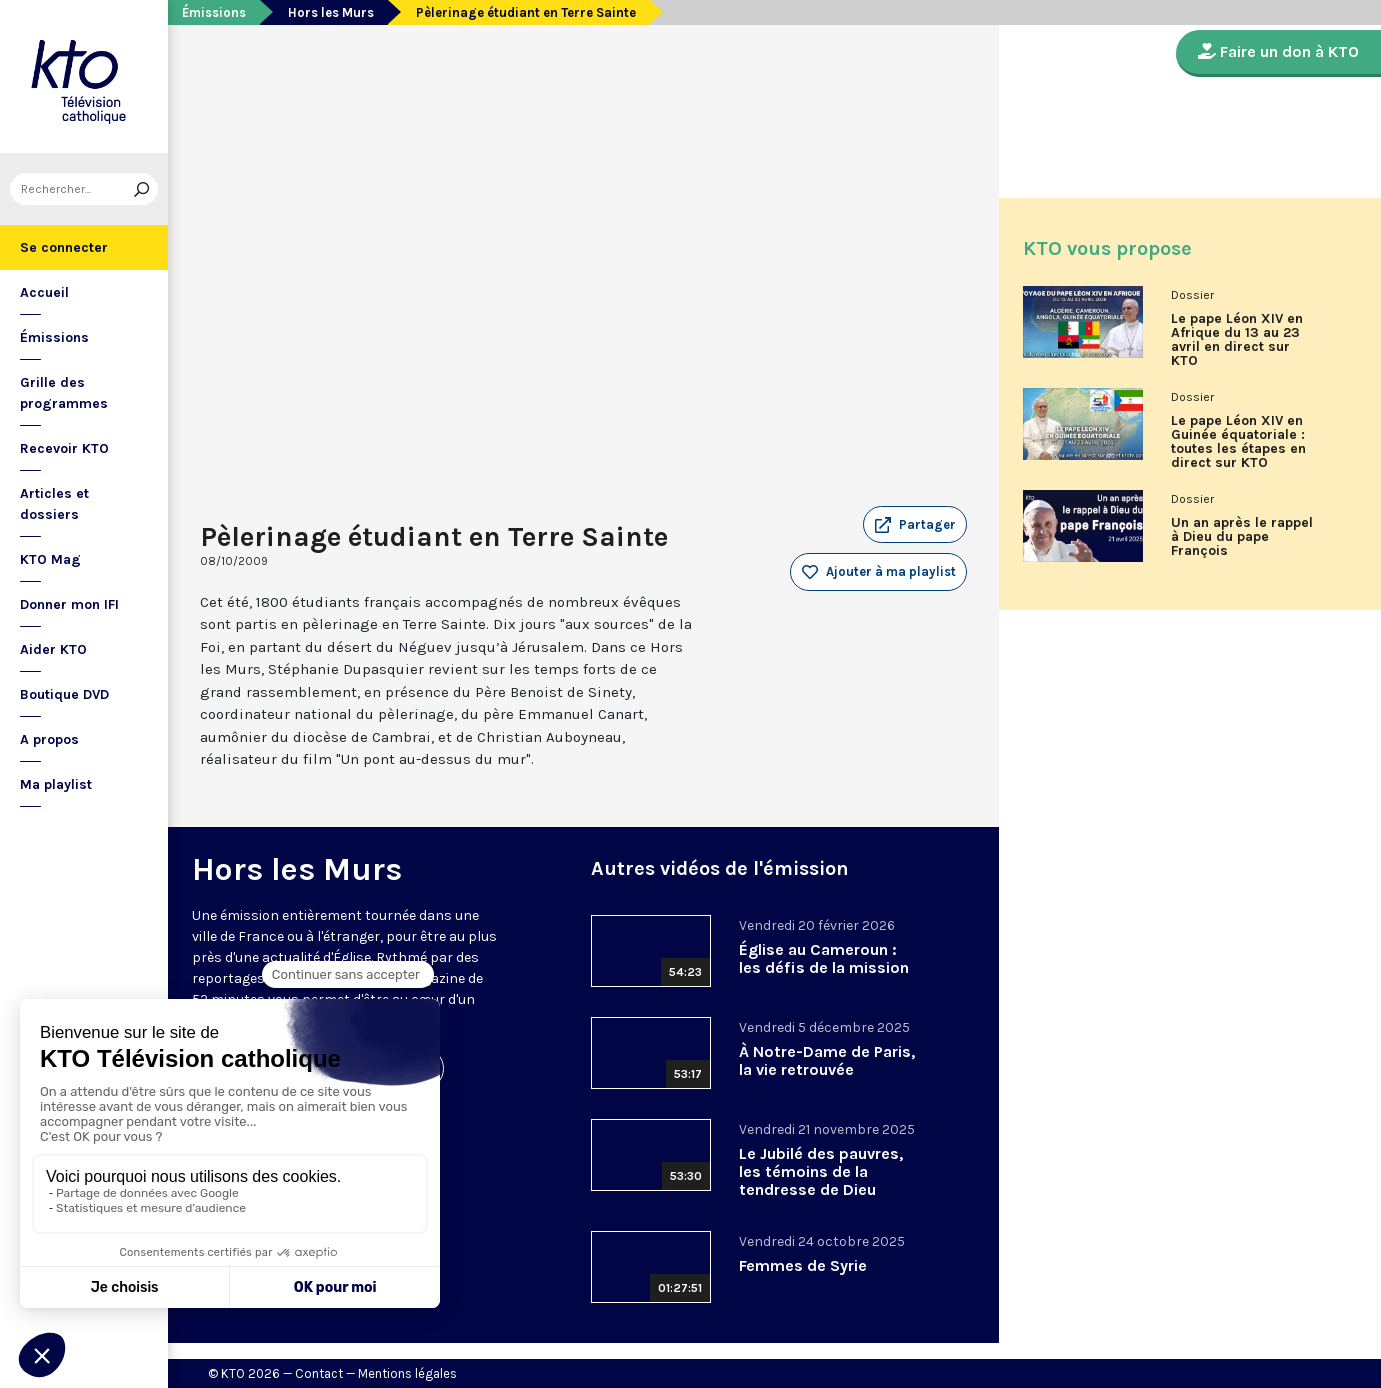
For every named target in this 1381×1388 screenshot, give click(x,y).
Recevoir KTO (64, 448)
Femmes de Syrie (803, 1265)
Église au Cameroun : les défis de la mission (824, 958)
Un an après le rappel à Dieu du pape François (1242, 537)
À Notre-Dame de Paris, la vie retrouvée (827, 1060)
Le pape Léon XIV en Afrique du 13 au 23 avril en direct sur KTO (1237, 340)
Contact (319, 1373)
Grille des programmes (64, 393)
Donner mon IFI (69, 604)
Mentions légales (407, 1373)
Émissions (54, 337)
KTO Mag (50, 559)
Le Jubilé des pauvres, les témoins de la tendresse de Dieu (821, 1171)
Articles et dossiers (54, 504)
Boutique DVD (64, 694)
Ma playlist (56, 784)
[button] (915, 525)
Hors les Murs (331, 12)
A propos (49, 739)
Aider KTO (53, 649)
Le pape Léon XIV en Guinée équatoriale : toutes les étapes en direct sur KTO (1238, 442)
